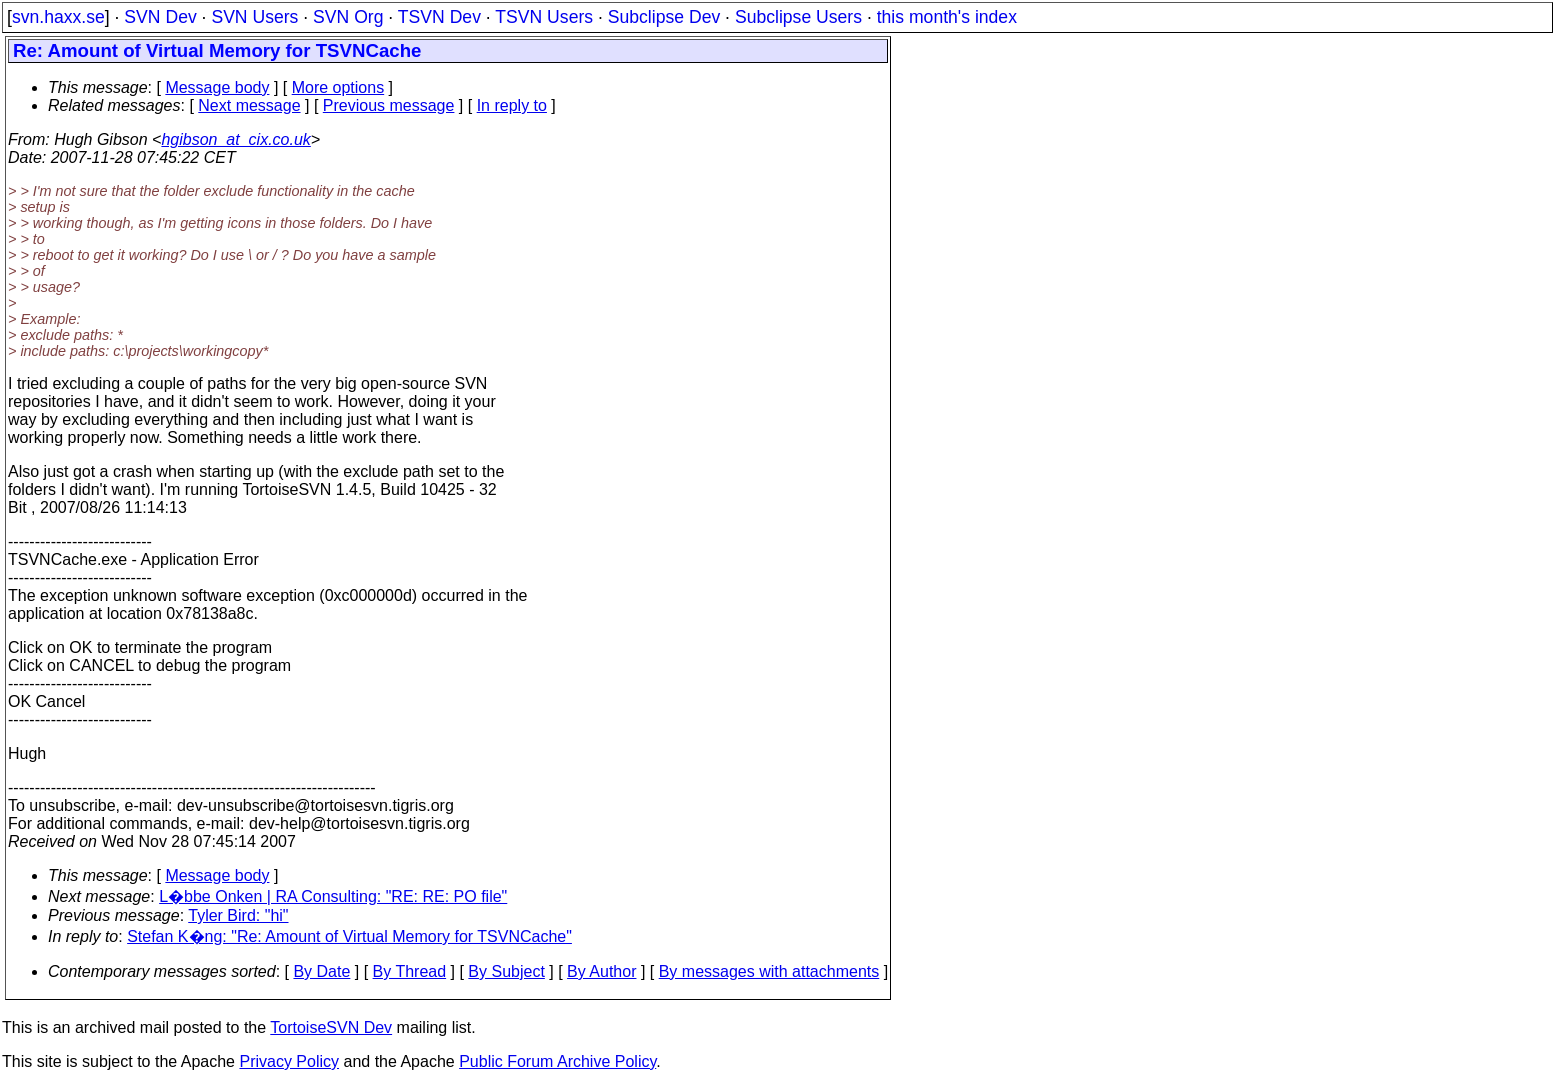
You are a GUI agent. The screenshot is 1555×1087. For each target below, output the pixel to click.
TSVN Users (544, 17)
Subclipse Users (798, 17)
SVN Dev (160, 17)
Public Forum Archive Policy (557, 1061)
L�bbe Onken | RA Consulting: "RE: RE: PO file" (333, 896)
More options (338, 87)
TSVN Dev (439, 17)
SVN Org (348, 17)
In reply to (512, 105)
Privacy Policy (289, 1061)
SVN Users (254, 17)
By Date (321, 971)
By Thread (410, 971)
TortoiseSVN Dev (331, 1027)
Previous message (389, 105)
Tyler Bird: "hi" (238, 915)
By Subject (506, 971)
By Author (601, 971)
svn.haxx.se (58, 17)
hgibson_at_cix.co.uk (235, 139)
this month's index (947, 17)
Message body (217, 87)
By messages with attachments (769, 971)
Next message (249, 105)
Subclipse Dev (664, 17)
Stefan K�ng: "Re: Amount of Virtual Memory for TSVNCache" (349, 936)
